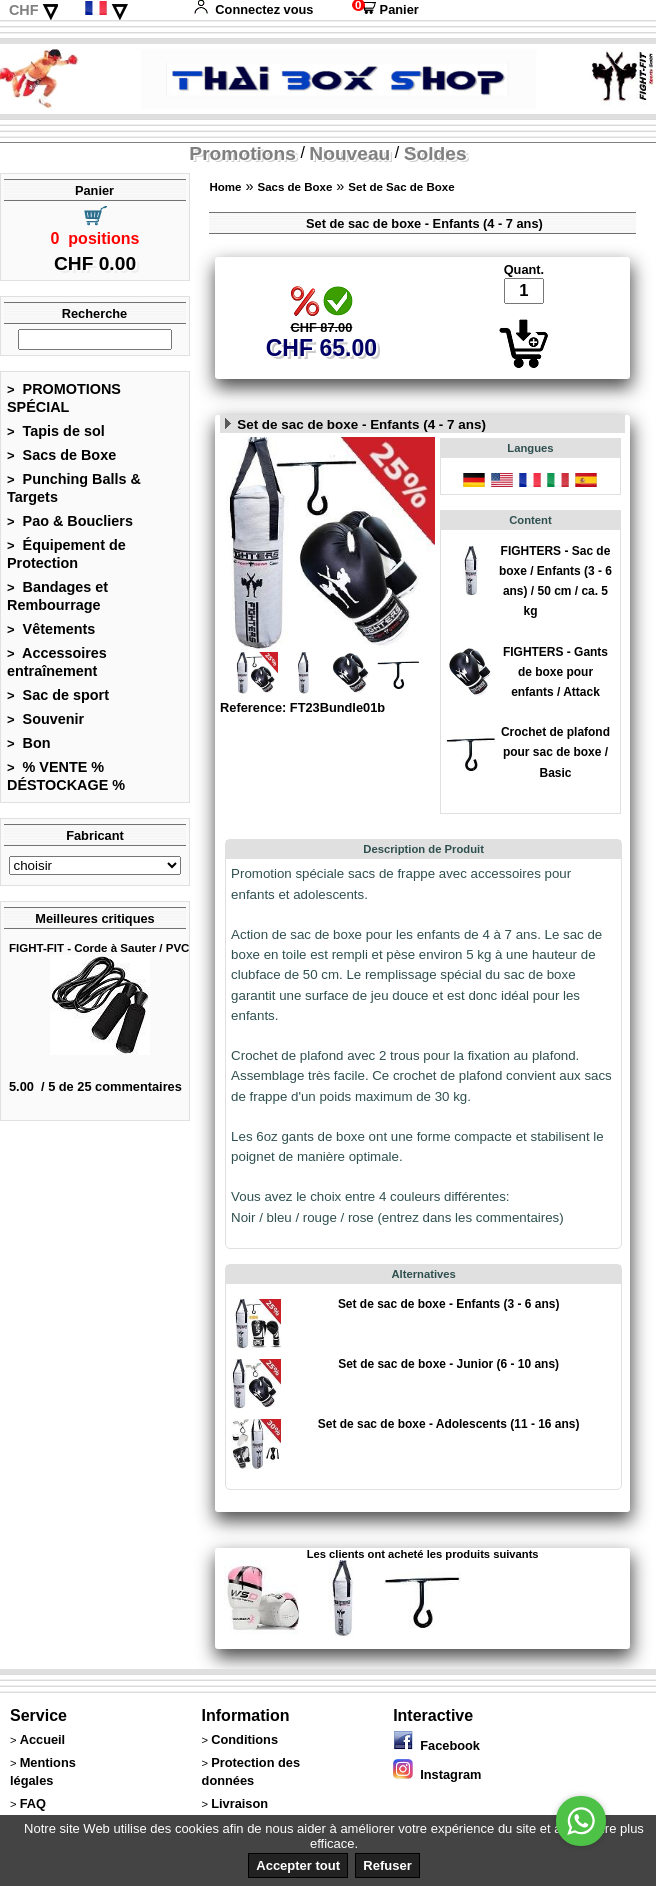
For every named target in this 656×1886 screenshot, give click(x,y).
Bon (29, 743)
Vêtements (51, 629)
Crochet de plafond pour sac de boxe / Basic (555, 752)
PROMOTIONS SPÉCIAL (64, 398)
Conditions (244, 1739)
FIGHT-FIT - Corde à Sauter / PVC (99, 948)
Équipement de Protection (66, 554)
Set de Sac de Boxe (401, 187)
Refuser (387, 1865)
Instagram (437, 1774)
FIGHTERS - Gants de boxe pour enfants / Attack (555, 672)
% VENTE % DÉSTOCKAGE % (66, 776)
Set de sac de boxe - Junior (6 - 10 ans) (448, 1364)
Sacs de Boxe (61, 455)
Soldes (435, 153)
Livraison (239, 1803)
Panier (385, 9)
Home (225, 187)
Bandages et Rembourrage (57, 596)
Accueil (43, 1739)
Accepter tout (298, 1865)
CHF (24, 10)
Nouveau (349, 153)
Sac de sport (58, 695)
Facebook (436, 1745)
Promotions (242, 153)
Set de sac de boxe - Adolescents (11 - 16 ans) (449, 1424)
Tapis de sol (56, 431)
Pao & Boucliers (70, 521)
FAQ (33, 1803)
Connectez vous (253, 9)
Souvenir (45, 719)
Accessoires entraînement (57, 662)
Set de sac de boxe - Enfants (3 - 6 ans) (449, 1304)
